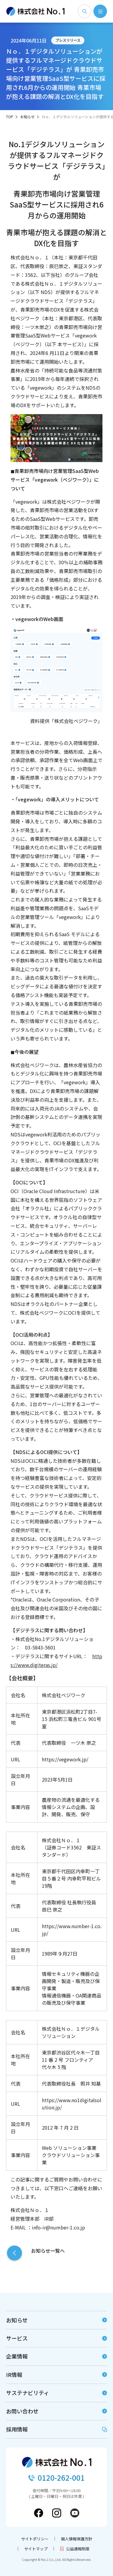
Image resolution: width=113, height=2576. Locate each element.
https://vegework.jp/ (65, 1759)
